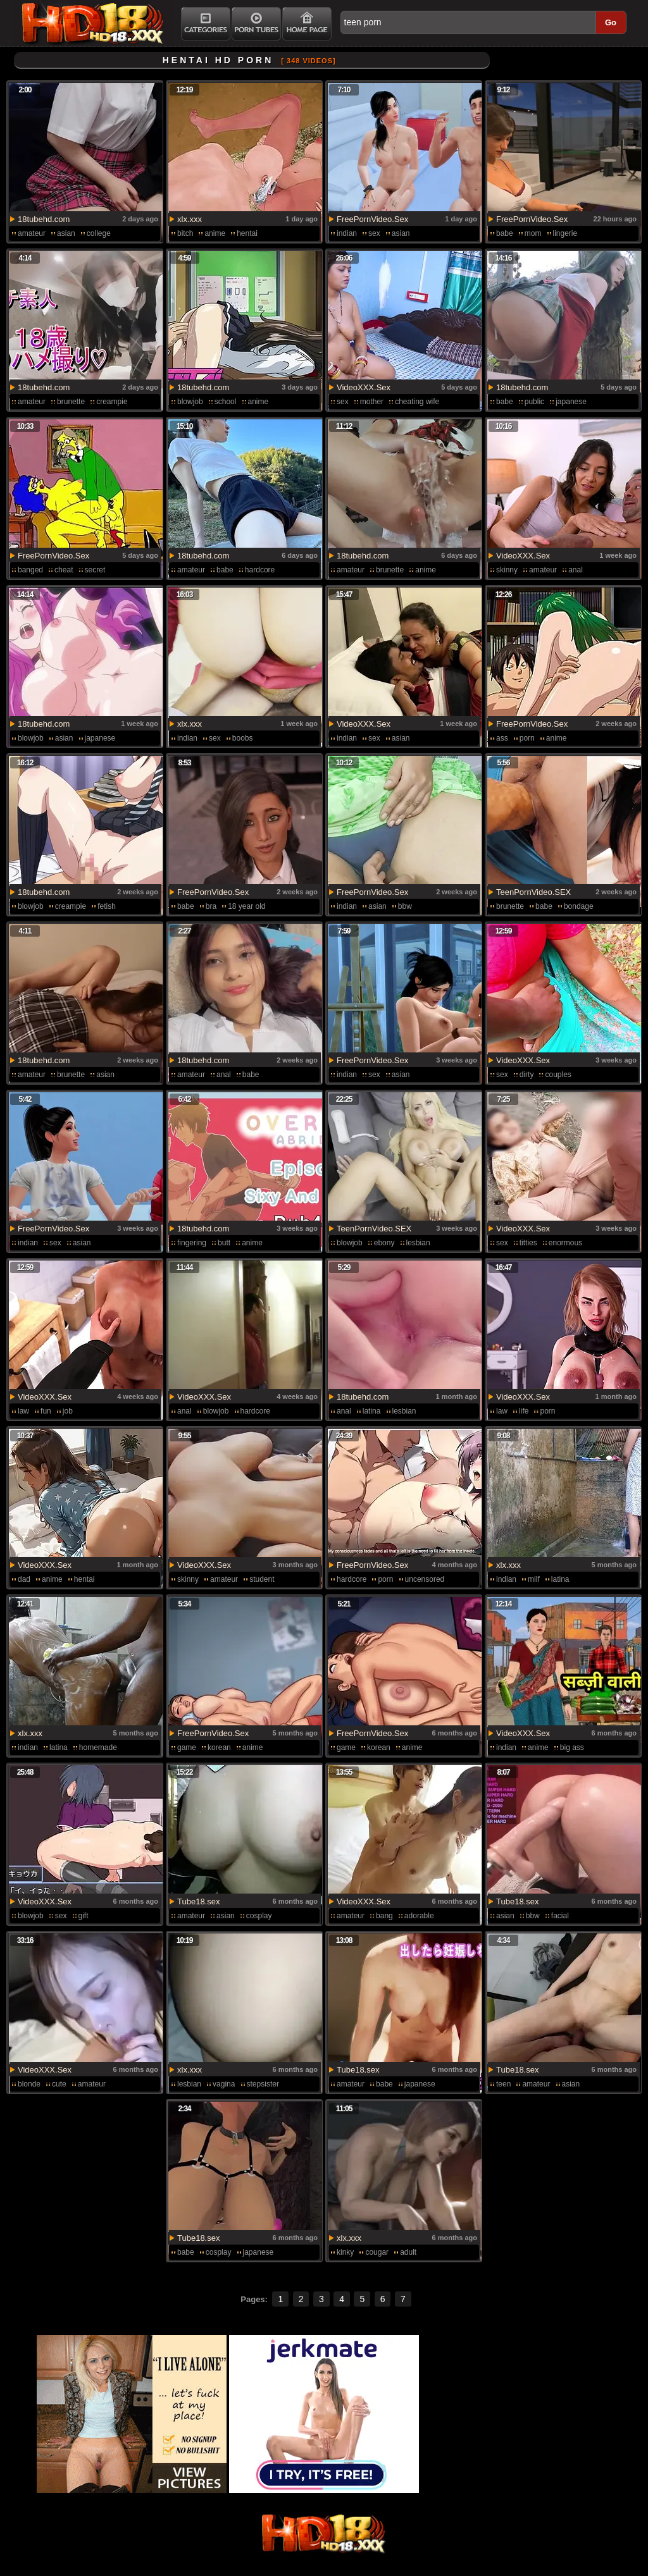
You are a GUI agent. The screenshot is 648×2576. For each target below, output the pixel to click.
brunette (71, 401)
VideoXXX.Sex (363, 387)
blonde (29, 2084)
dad (24, 1579)
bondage (579, 906)
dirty (527, 1074)
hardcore (260, 569)
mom (533, 233)
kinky (345, 2252)
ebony (384, 1242)
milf (534, 1579)
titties (528, 1242)
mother (371, 401)
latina (372, 1411)
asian (66, 233)
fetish (106, 906)
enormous (565, 1242)
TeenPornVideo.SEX (533, 892)
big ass (572, 1747)
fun (45, 1411)
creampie (111, 401)
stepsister (263, 2084)
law (23, 1411)
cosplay (259, 1915)
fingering (191, 1242)
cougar (377, 2252)
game (186, 1747)
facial (560, 1915)
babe (504, 233)
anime (214, 233)
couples (558, 1074)
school (226, 401)
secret (95, 569)
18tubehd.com (44, 219)
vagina (224, 2084)
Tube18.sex (198, 1901)
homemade (98, 1747)
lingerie (565, 233)
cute (59, 2084)
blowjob (190, 401)
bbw (405, 906)
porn (527, 738)
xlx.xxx (189, 219)
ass (502, 738)
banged (30, 569)
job (68, 1411)
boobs (242, 738)
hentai (247, 233)
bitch (185, 233)
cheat (63, 569)
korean (219, 1747)
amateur (32, 233)
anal (575, 569)
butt (224, 1242)
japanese (571, 401)
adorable (419, 1915)
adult (408, 2252)
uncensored (425, 1579)
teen (503, 2084)
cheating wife (417, 401)
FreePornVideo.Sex (372, 219)
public (534, 401)
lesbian (418, 1242)
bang (384, 1915)
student (261, 1579)
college (99, 233)
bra (211, 906)
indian (347, 233)
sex (374, 233)
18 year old (246, 906)
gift (83, 1915)
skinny (507, 569)
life (523, 1411)
